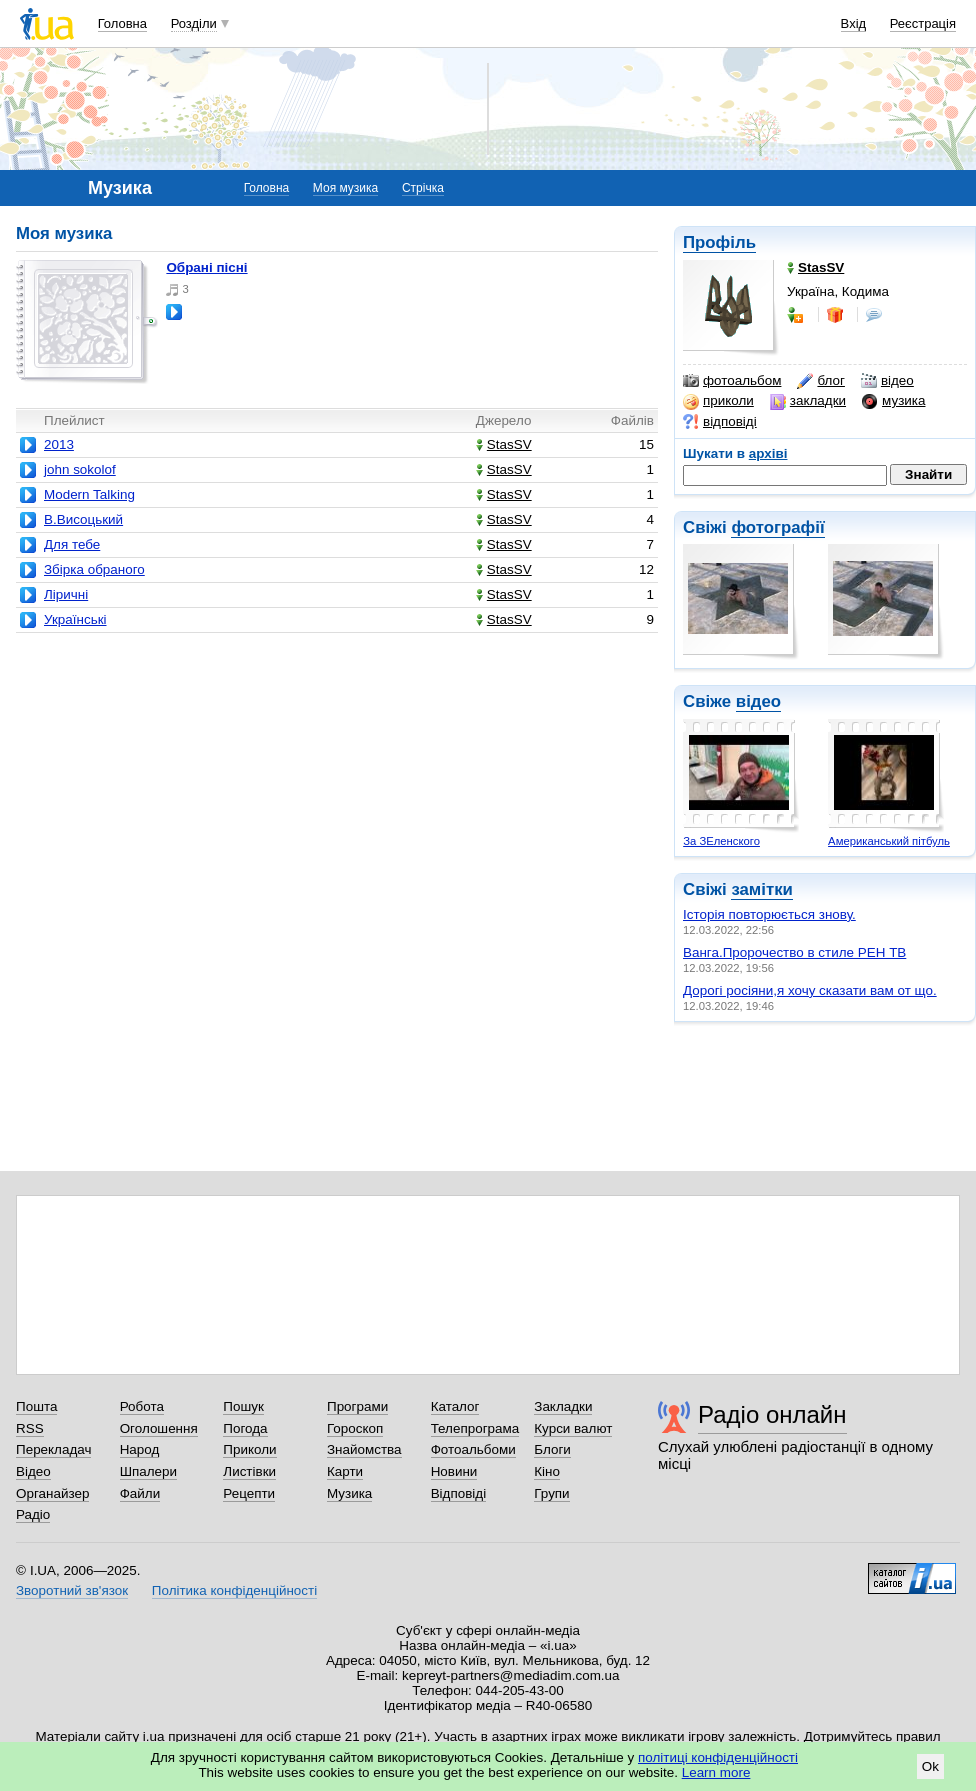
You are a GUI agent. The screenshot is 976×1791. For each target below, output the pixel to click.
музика (893, 401)
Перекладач (53, 1449)
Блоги (552, 1449)
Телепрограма (475, 1428)
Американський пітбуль (889, 841)
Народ (140, 1449)
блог (820, 381)
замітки (762, 889)
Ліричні (66, 594)
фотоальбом (732, 381)
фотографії (777, 527)
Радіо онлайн (772, 1414)
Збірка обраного (94, 569)
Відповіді (459, 1493)
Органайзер (52, 1493)
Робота (142, 1406)
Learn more (716, 1772)
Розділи (194, 23)
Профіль (719, 242)
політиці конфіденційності (718, 1757)
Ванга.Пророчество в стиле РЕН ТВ (794, 952)
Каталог (455, 1406)
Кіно (547, 1471)
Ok (930, 1766)
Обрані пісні (206, 267)
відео (887, 381)
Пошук (243, 1406)
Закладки (563, 1406)
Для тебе (72, 544)
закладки (808, 401)
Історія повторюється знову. (769, 914)
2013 (59, 444)
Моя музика (345, 188)
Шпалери (148, 1471)
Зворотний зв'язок (72, 1590)
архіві (768, 453)
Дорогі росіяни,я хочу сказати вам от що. (810, 990)
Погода (245, 1428)
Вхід (854, 23)
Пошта (36, 1406)
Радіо (33, 1514)
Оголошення (159, 1428)
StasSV (504, 444)
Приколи (249, 1449)
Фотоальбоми (473, 1449)
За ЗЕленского (721, 841)
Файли (140, 1493)
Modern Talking (89, 494)
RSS (30, 1428)
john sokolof (80, 469)
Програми (357, 1406)
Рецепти (249, 1493)
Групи (551, 1493)
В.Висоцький (83, 519)
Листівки (249, 1471)
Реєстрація (923, 23)
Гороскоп (355, 1428)
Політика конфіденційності (234, 1590)
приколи (718, 401)
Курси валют (573, 1428)
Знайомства (364, 1449)
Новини (454, 1471)
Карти (345, 1471)
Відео (33, 1471)
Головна (122, 23)
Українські (75, 619)
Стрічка (423, 188)
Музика (349, 1493)
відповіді (720, 422)
